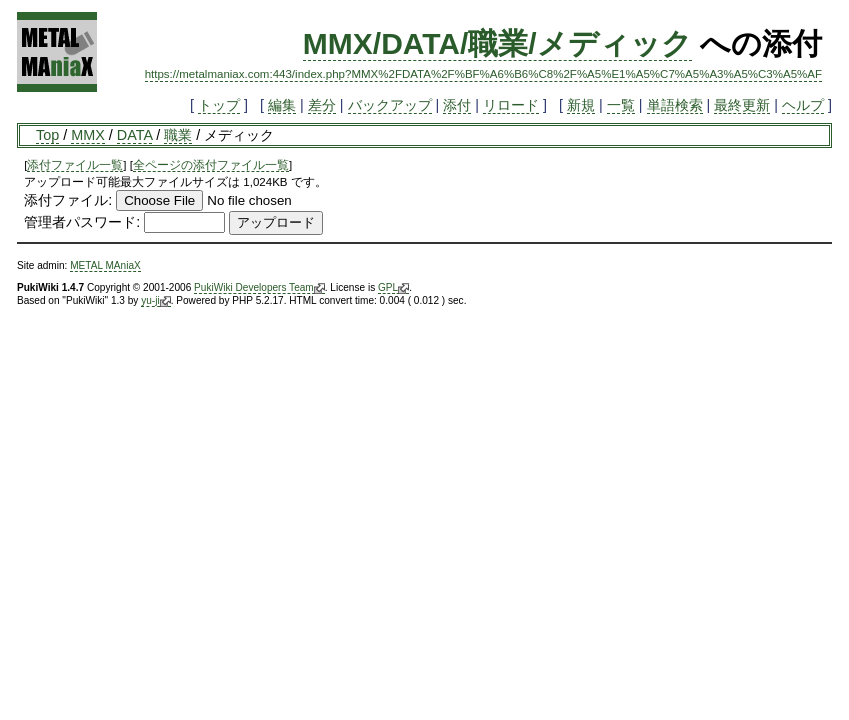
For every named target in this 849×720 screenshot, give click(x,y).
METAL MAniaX (105, 265)
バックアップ (390, 105)
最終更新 (742, 105)
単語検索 (675, 105)
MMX (88, 135)
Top (47, 135)
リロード (511, 105)
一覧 (621, 105)
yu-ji (155, 301)
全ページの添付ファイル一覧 (211, 165)
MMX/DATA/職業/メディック (497, 43)
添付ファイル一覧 (75, 165)
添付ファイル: (68, 200)
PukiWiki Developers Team (259, 288)
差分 (322, 105)
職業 (178, 135)
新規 (581, 105)
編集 (282, 105)
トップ (219, 105)
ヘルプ (803, 105)
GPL (393, 288)
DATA (134, 135)
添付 (457, 105)
